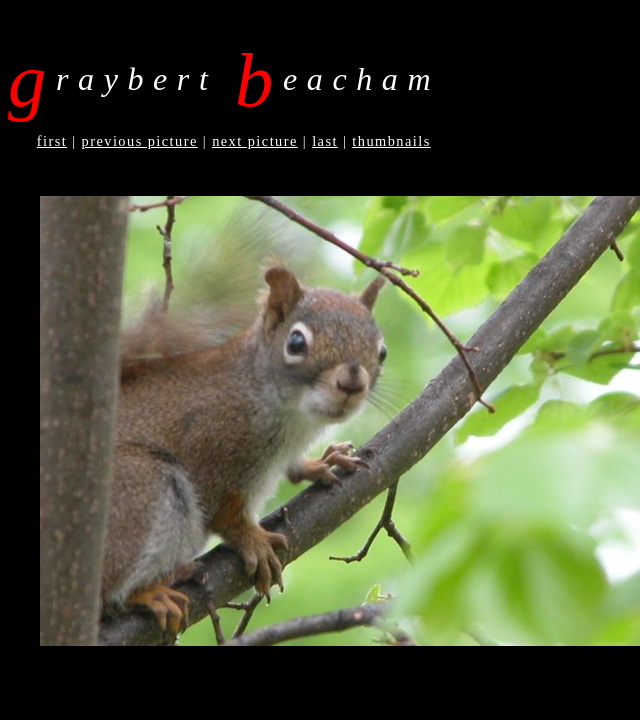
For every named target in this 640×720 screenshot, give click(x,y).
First (52, 141)
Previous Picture (140, 141)
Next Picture (255, 141)
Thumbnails (391, 141)
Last (325, 141)
